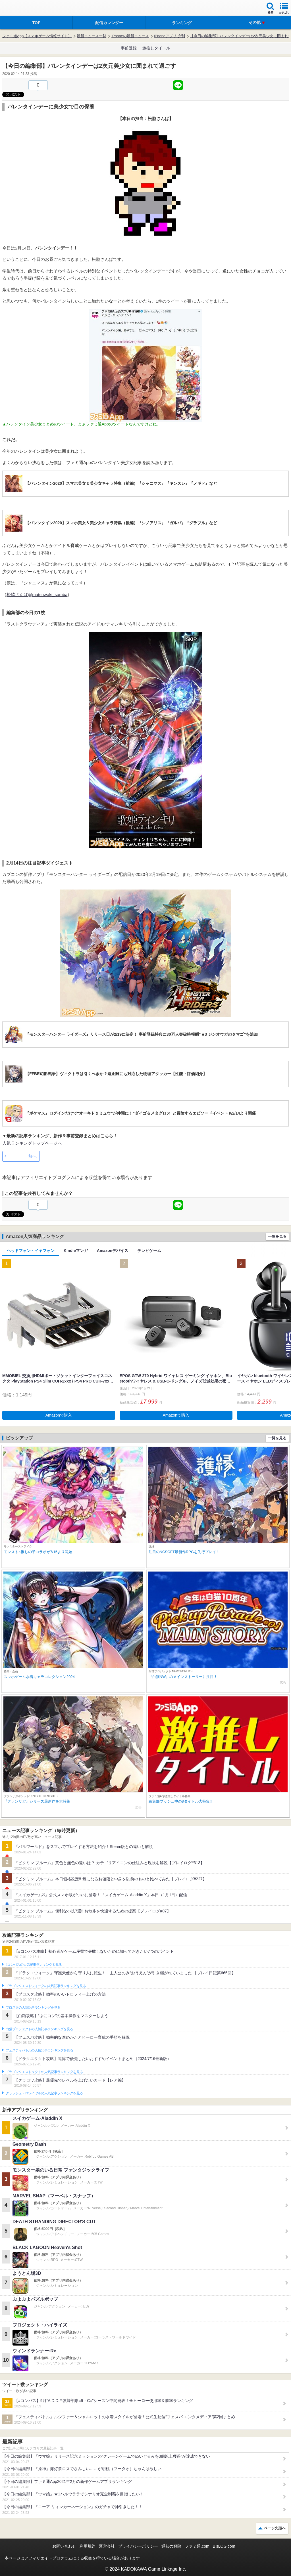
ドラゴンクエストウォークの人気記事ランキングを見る (46, 1986)
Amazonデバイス (112, 1250)
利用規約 (87, 2546)
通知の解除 (171, 2546)
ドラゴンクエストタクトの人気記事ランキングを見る (44, 2072)
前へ (32, 1156)
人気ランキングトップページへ (32, 1143)
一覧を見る (277, 1236)
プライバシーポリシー (138, 2546)
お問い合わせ (64, 2546)
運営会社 (107, 2546)
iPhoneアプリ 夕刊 (169, 36)
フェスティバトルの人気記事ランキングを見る (39, 2050)
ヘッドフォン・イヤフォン (31, 1250)
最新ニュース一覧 (91, 36)
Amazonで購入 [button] (58, 1415)
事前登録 (129, 48)
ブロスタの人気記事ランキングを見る (33, 2007)
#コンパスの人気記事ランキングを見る (34, 1964)
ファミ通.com (197, 2546)
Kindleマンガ (76, 1250)
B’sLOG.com (224, 2546)
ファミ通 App (21, 8)
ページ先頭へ (275, 2528)
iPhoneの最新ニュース (130, 36)
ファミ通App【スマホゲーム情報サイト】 (37, 36)
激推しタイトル (156, 48)
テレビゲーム (149, 1250)
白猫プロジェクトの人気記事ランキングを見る (39, 2029)
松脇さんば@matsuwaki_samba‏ (37, 594)
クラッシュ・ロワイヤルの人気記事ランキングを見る (44, 2093)
